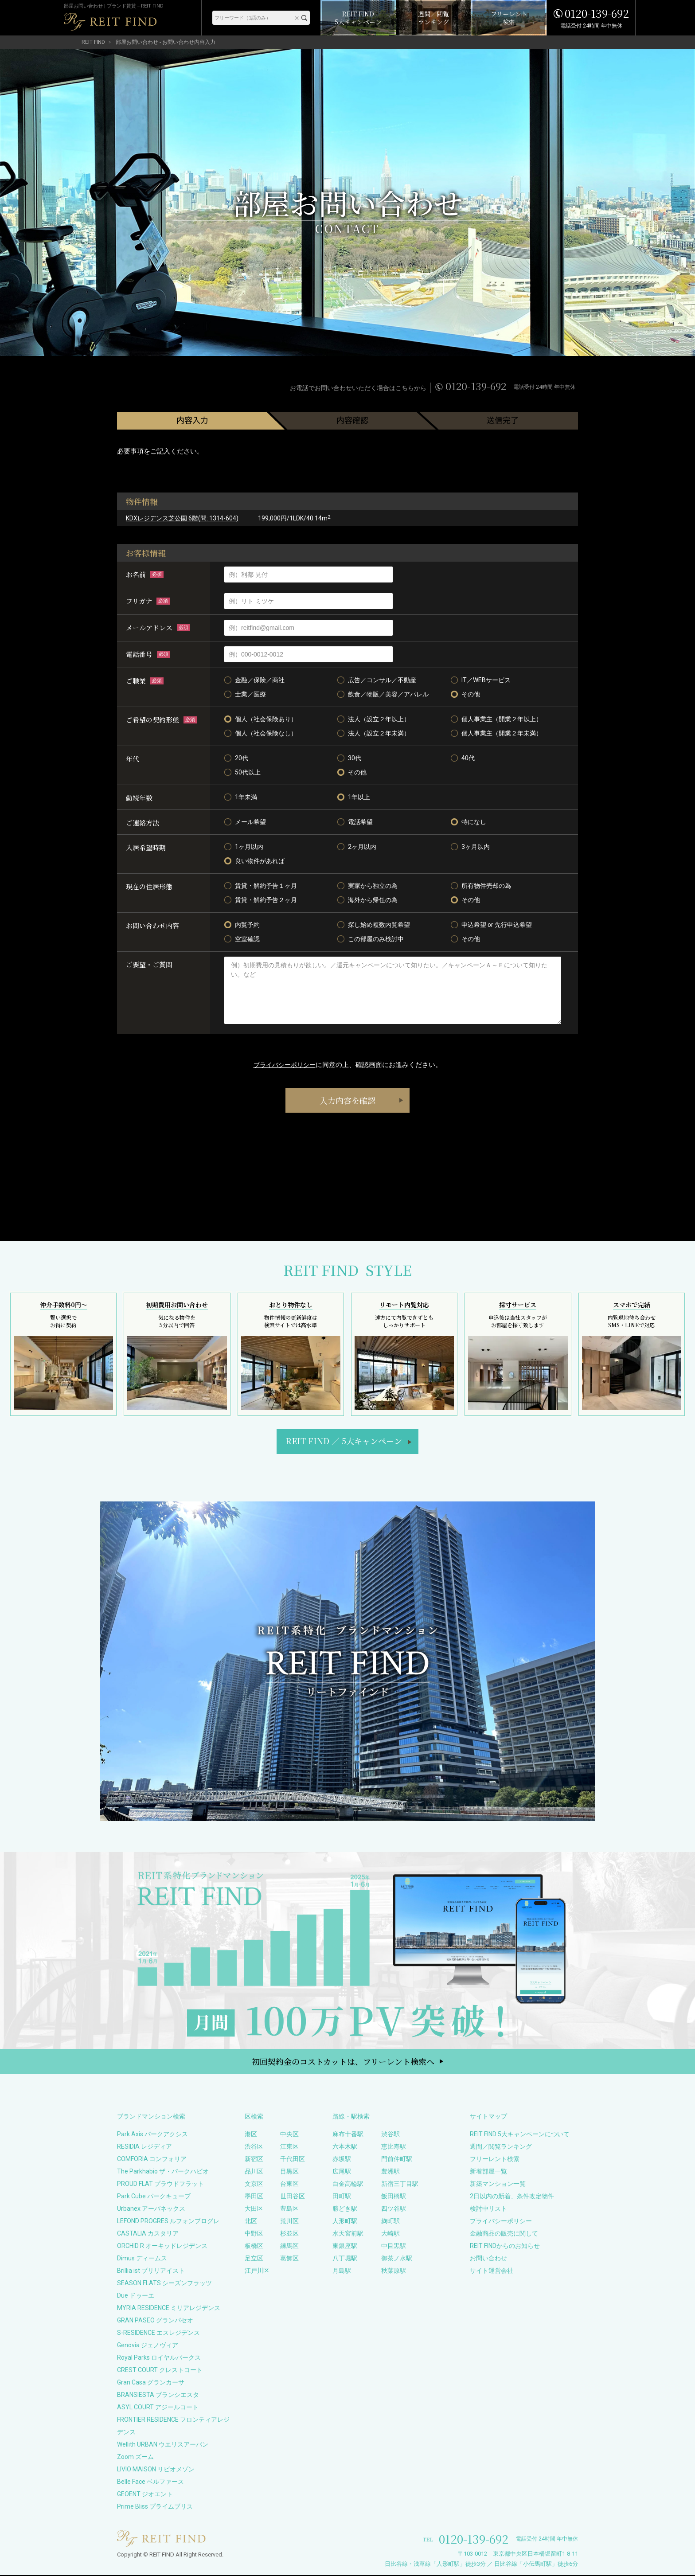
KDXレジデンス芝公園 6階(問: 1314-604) (182, 518)
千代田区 (292, 2159)
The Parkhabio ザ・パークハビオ (163, 2172)
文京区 (254, 2184)
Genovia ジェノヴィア (147, 2345)
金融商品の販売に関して (504, 2234)
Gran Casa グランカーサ (150, 2383)
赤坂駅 (341, 2159)
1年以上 (353, 797)
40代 (463, 758)
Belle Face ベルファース (150, 2482)
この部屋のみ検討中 (370, 938)
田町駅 (341, 2197)
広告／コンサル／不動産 (376, 680)
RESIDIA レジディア (144, 2147)
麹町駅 (390, 2221)
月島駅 (341, 2271)
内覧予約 (242, 924)
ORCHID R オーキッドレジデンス (162, 2246)
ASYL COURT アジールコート (158, 2408)
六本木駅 (344, 2147)
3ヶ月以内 (470, 846)
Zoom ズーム (135, 2457)
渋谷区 (254, 2147)
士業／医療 (245, 694)
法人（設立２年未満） (373, 733)
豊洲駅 (390, 2172)
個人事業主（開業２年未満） (496, 733)
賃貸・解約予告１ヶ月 (260, 885)
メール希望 (245, 821)
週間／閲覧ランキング (501, 2147)
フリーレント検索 (494, 2159)
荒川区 (289, 2221)
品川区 (254, 2172)
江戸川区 (257, 2271)
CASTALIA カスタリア (148, 2234)
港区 (251, 2134)
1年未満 (240, 797)
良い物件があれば (254, 860)
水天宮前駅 (347, 2234)
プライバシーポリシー (284, 1065)
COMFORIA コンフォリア (152, 2159)
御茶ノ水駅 (396, 2259)
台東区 (289, 2184)
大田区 (254, 2209)
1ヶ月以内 (243, 846)
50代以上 (242, 772)
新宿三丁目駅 (399, 2184)
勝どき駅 (344, 2209)
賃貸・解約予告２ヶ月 (260, 899)
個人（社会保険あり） (260, 719)
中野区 (254, 2234)
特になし (468, 821)
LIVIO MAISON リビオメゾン (156, 2470)
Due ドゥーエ (135, 2296)
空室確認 (242, 938)
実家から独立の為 (367, 885)
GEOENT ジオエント (145, 2494)
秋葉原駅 (393, 2271)
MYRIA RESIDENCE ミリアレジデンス (168, 2308)
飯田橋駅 (393, 2197)
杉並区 (289, 2234)
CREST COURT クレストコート (160, 2370)
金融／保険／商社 (254, 680)
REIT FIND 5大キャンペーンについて (520, 2134)
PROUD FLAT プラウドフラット (160, 2184)
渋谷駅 (390, 2134)
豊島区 (289, 2209)
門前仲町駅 (396, 2159)
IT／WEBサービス (481, 680)
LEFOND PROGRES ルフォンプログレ (168, 2221)
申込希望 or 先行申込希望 (491, 924)
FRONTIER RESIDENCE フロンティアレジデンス (173, 2426)
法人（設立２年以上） (373, 719)
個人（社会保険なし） (260, 733)
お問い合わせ (488, 2259)
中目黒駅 (393, 2246)
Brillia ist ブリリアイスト (151, 2271)
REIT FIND (93, 42)
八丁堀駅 (344, 2259)
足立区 (254, 2259)
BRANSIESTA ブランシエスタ (158, 2395)
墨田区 (254, 2197)
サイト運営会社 (491, 2271)
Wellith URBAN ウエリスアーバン (162, 2445)
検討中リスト (488, 2209)
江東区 (289, 2147)
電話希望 (355, 821)
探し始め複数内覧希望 (373, 924)
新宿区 (254, 2159)
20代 (236, 758)
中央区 (289, 2134)
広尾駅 (341, 2172)
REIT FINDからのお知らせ (505, 2246)
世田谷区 (292, 2197)
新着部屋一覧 (488, 2172)
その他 (465, 694)
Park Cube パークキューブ (154, 2197)
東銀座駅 (344, 2246)
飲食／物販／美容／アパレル (383, 694)
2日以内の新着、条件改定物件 (512, 2197)
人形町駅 (344, 2221)
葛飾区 (289, 2259)
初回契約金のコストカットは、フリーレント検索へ (343, 2062)
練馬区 (289, 2246)
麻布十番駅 (347, 2134)
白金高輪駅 (347, 2184)
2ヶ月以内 (356, 846)
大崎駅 (390, 2234)
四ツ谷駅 (393, 2209)
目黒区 (289, 2172)
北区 (251, 2221)
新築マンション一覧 (498, 2184)
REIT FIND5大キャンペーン (343, 1441)
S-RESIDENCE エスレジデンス (158, 2333)
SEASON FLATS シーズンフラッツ (164, 2283)
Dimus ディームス (142, 2259)
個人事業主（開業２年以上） (496, 719)
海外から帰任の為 (367, 899)
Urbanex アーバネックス (151, 2209)
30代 (349, 758)
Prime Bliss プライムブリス (155, 2507)
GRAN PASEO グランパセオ (155, 2321)
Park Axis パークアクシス (152, 2134)
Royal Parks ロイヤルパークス (159, 2358)
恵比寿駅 (393, 2147)
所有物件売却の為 (481, 885)
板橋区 (254, 2246)
